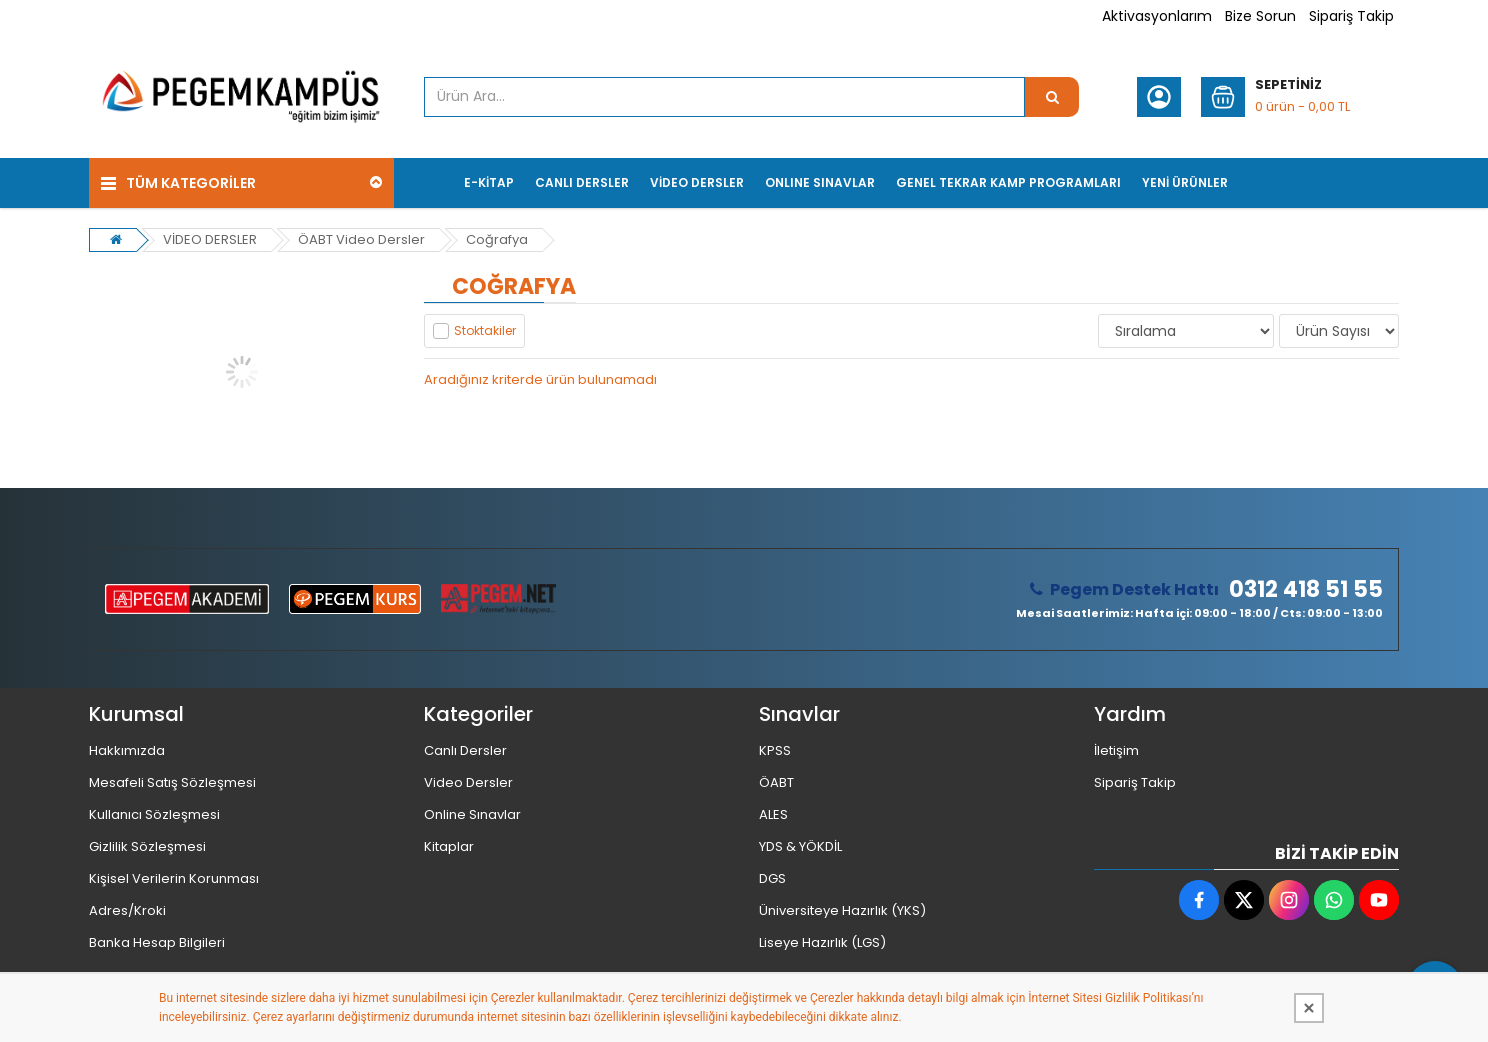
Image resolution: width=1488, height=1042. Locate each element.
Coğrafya (497, 239)
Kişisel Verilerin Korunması (174, 878)
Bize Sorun (1260, 16)
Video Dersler (468, 782)
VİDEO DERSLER (210, 239)
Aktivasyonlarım (1157, 16)
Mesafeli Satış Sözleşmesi (172, 782)
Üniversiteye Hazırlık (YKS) (842, 910)
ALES (773, 814)
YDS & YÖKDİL (800, 846)
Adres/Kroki (127, 910)
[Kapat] (1309, 1008)
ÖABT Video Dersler (361, 239)
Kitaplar (449, 846)
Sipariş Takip (1351, 16)
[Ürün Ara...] (1052, 97)
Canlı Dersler (465, 750)
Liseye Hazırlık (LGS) (822, 942)
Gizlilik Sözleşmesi (147, 846)
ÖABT (776, 782)
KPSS (775, 750)
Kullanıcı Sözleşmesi (154, 814)
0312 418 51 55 (1306, 590)
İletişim (1116, 750)
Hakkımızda (127, 750)
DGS (772, 878)
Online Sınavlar (472, 814)
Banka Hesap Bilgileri (157, 942)
